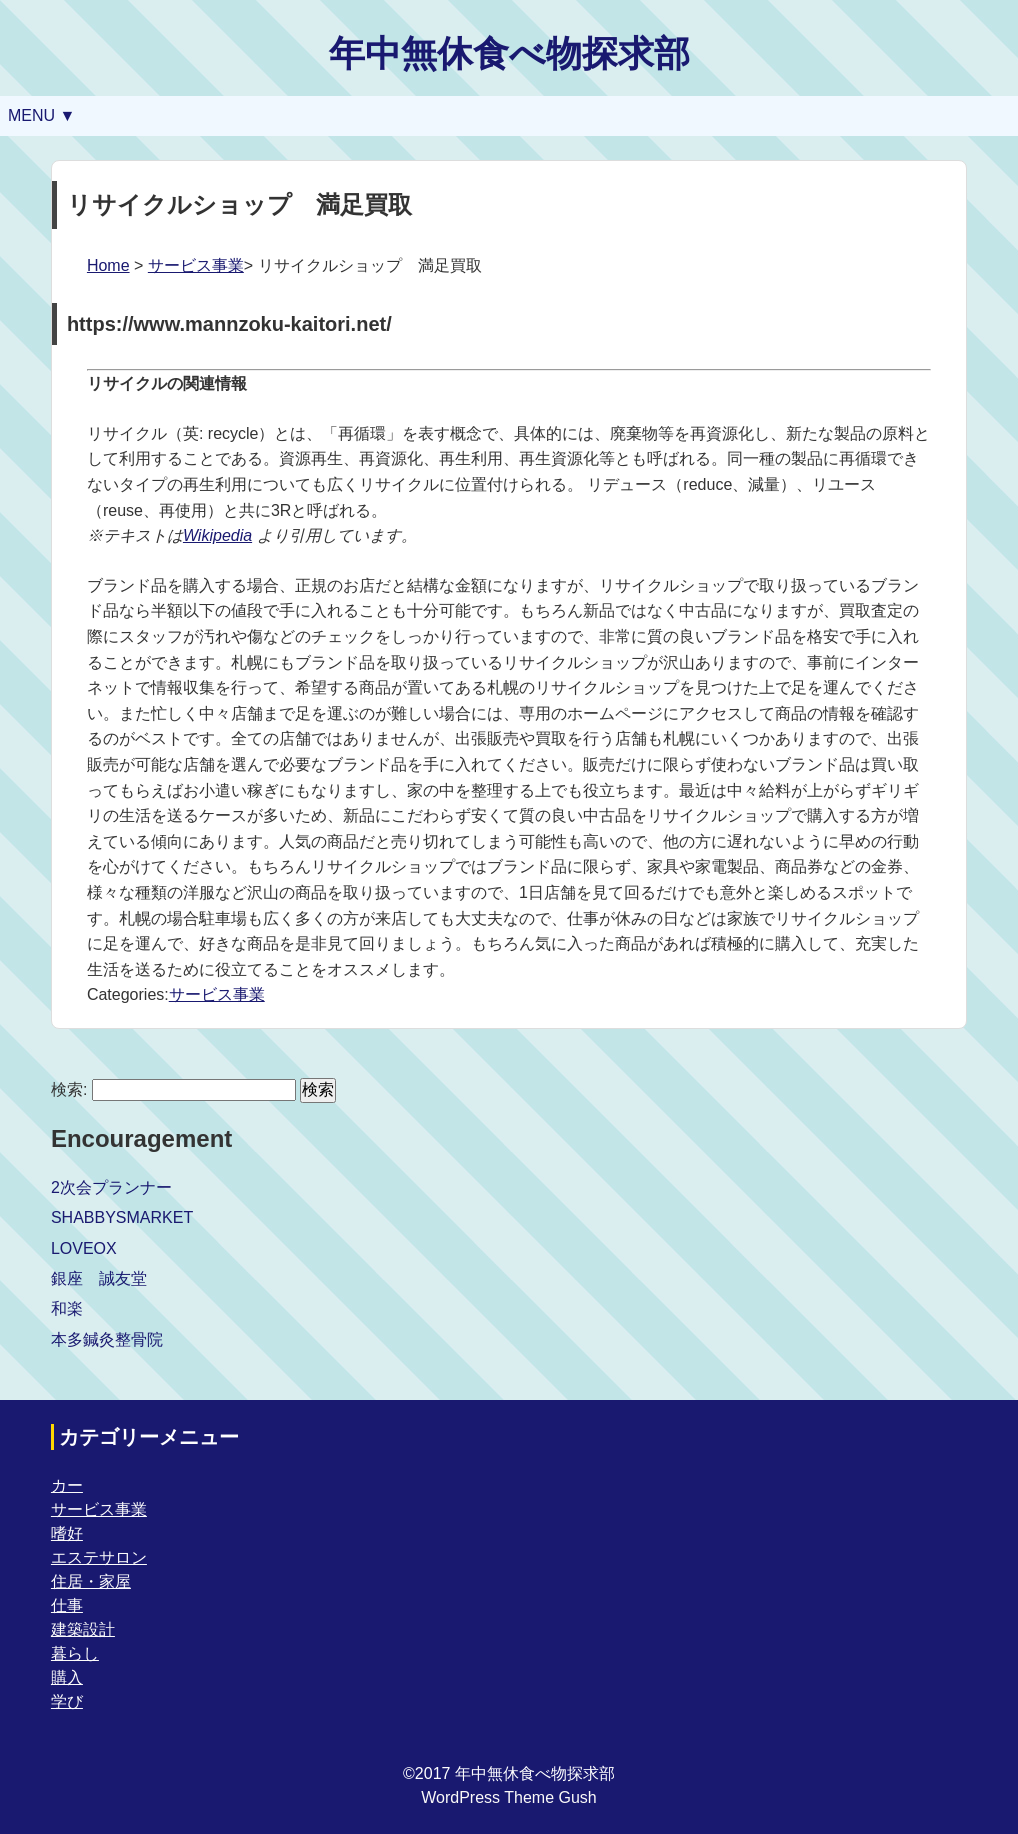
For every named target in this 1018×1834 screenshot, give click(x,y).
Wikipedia (217, 535)
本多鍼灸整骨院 (107, 1339)
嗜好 (67, 1533)
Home (108, 265)
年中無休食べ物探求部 (509, 53)
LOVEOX (84, 1248)
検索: (69, 1089)
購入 (67, 1677)
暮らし (75, 1653)
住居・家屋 (91, 1581)
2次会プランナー (111, 1187)
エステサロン (99, 1557)
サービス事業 (196, 265)
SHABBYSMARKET (122, 1217)
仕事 (67, 1605)
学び (67, 1701)
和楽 (67, 1308)
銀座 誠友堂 (99, 1278)
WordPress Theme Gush (508, 1797)
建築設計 (83, 1629)
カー (67, 1485)
